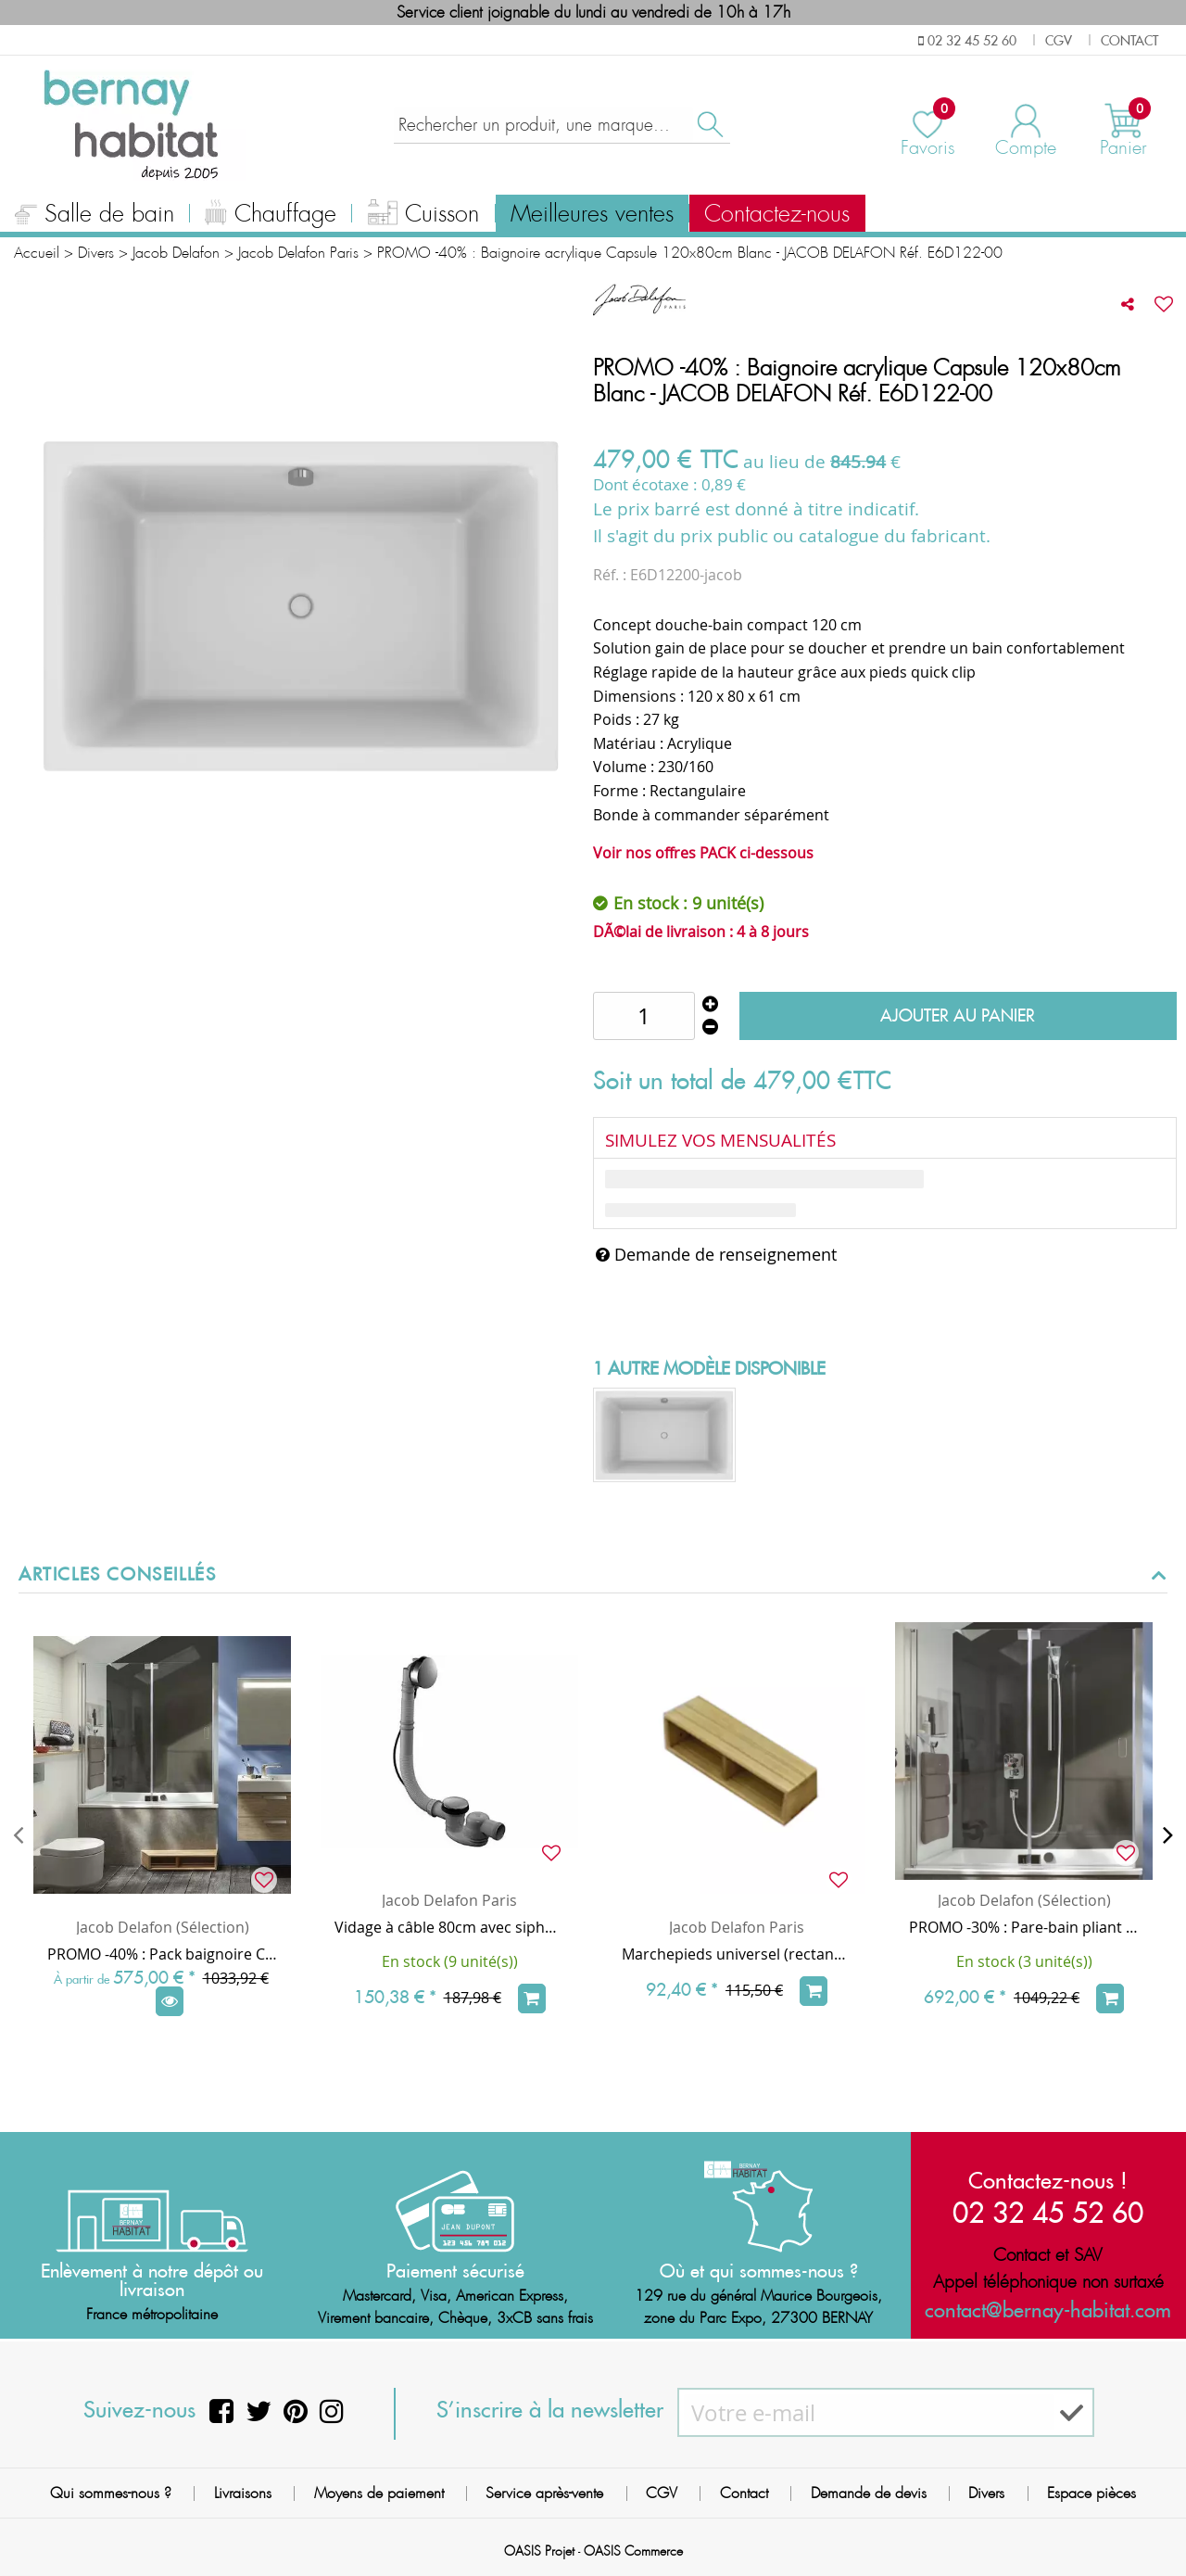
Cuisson (424, 216)
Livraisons (242, 2493)
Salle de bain (94, 216)
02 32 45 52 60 (1048, 2212)
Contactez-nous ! (1048, 2180)
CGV (661, 2493)
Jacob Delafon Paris (449, 1900)
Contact (744, 2493)
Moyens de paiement (379, 2493)
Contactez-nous (777, 214)
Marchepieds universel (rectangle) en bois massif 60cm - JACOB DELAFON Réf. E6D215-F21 (737, 1954)
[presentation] (18, 1834)
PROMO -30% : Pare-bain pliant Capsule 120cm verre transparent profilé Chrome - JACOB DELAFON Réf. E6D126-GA (1024, 1927)
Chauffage (270, 216)
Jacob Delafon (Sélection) (162, 1927)
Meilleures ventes (592, 214)
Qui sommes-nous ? (110, 2493)
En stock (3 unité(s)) (1024, 1961)
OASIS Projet (539, 2551)
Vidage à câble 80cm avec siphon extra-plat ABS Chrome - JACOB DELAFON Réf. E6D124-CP (449, 1927)
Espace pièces (1091, 2493)
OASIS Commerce (633, 2551)
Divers (986, 2493)
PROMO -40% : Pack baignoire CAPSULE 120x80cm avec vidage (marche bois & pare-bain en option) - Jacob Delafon (162, 1954)
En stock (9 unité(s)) (450, 1961)
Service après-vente (544, 2493)
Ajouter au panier (957, 1015)
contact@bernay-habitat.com (1048, 2310)
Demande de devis (869, 2493)
